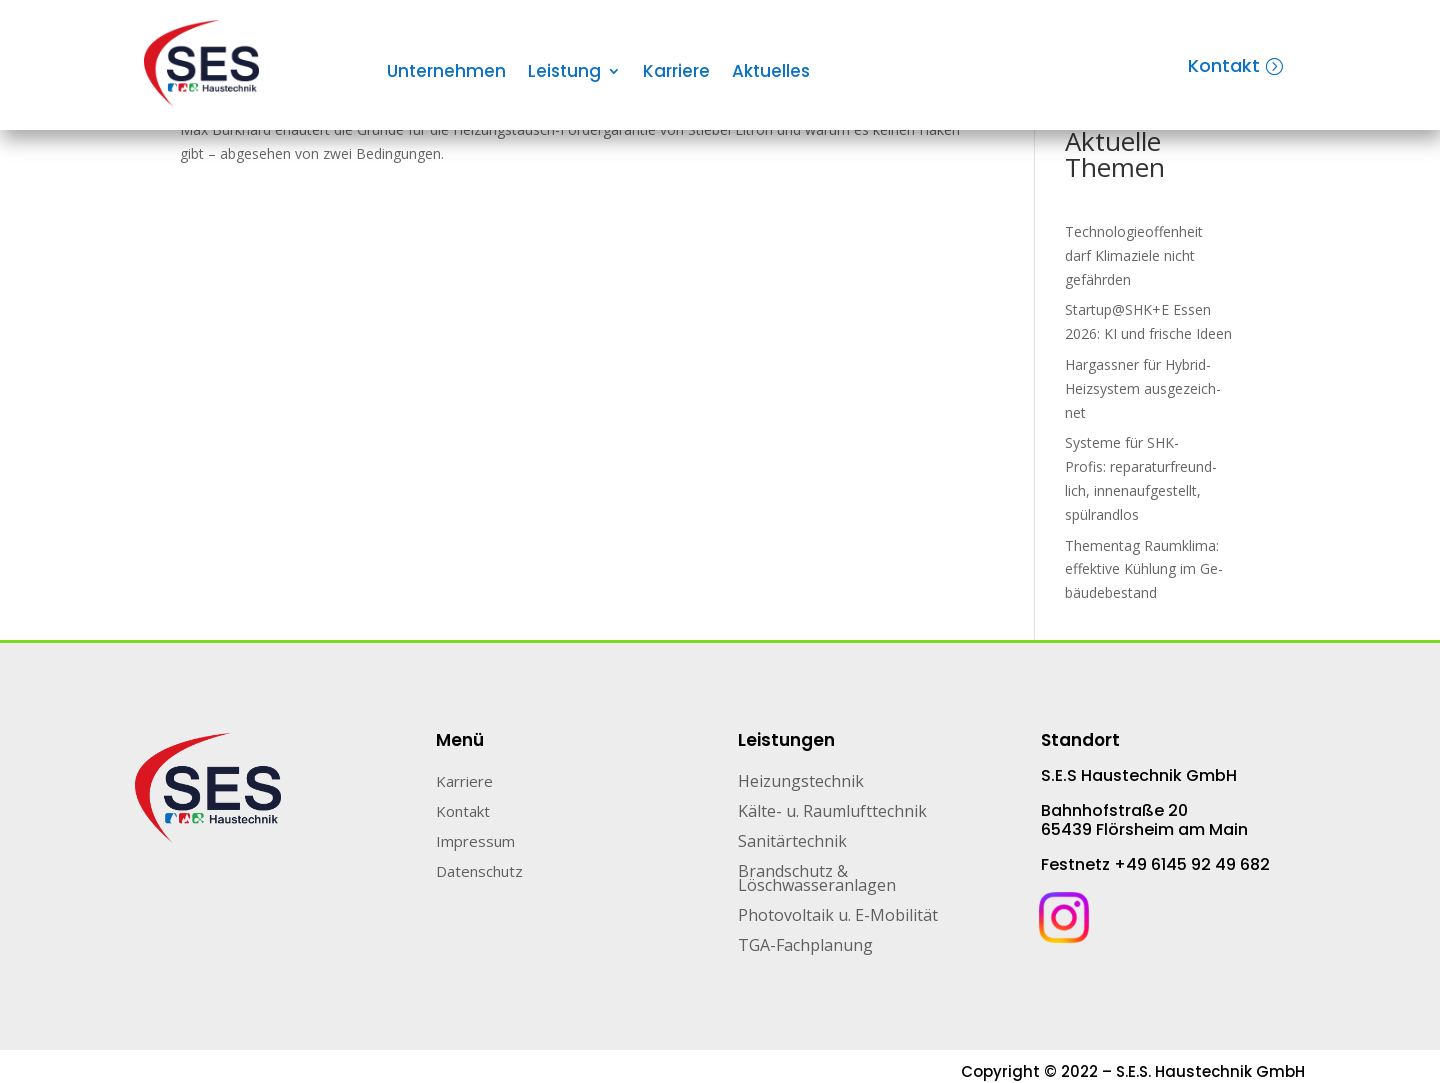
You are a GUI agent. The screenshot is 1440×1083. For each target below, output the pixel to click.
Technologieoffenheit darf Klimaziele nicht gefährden (1134, 255)
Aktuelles (771, 73)
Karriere (676, 73)
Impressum (475, 842)
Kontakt (1224, 65)
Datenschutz (479, 872)
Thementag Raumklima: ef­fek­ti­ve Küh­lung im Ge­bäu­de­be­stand (1144, 569)
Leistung (564, 73)
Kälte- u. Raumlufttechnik (832, 813)
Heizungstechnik (801, 783)
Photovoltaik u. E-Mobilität (838, 917)
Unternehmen (446, 73)
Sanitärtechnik (792, 843)
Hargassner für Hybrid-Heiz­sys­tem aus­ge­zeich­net (1143, 388)
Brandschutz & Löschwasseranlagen (817, 880)
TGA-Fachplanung (805, 947)
